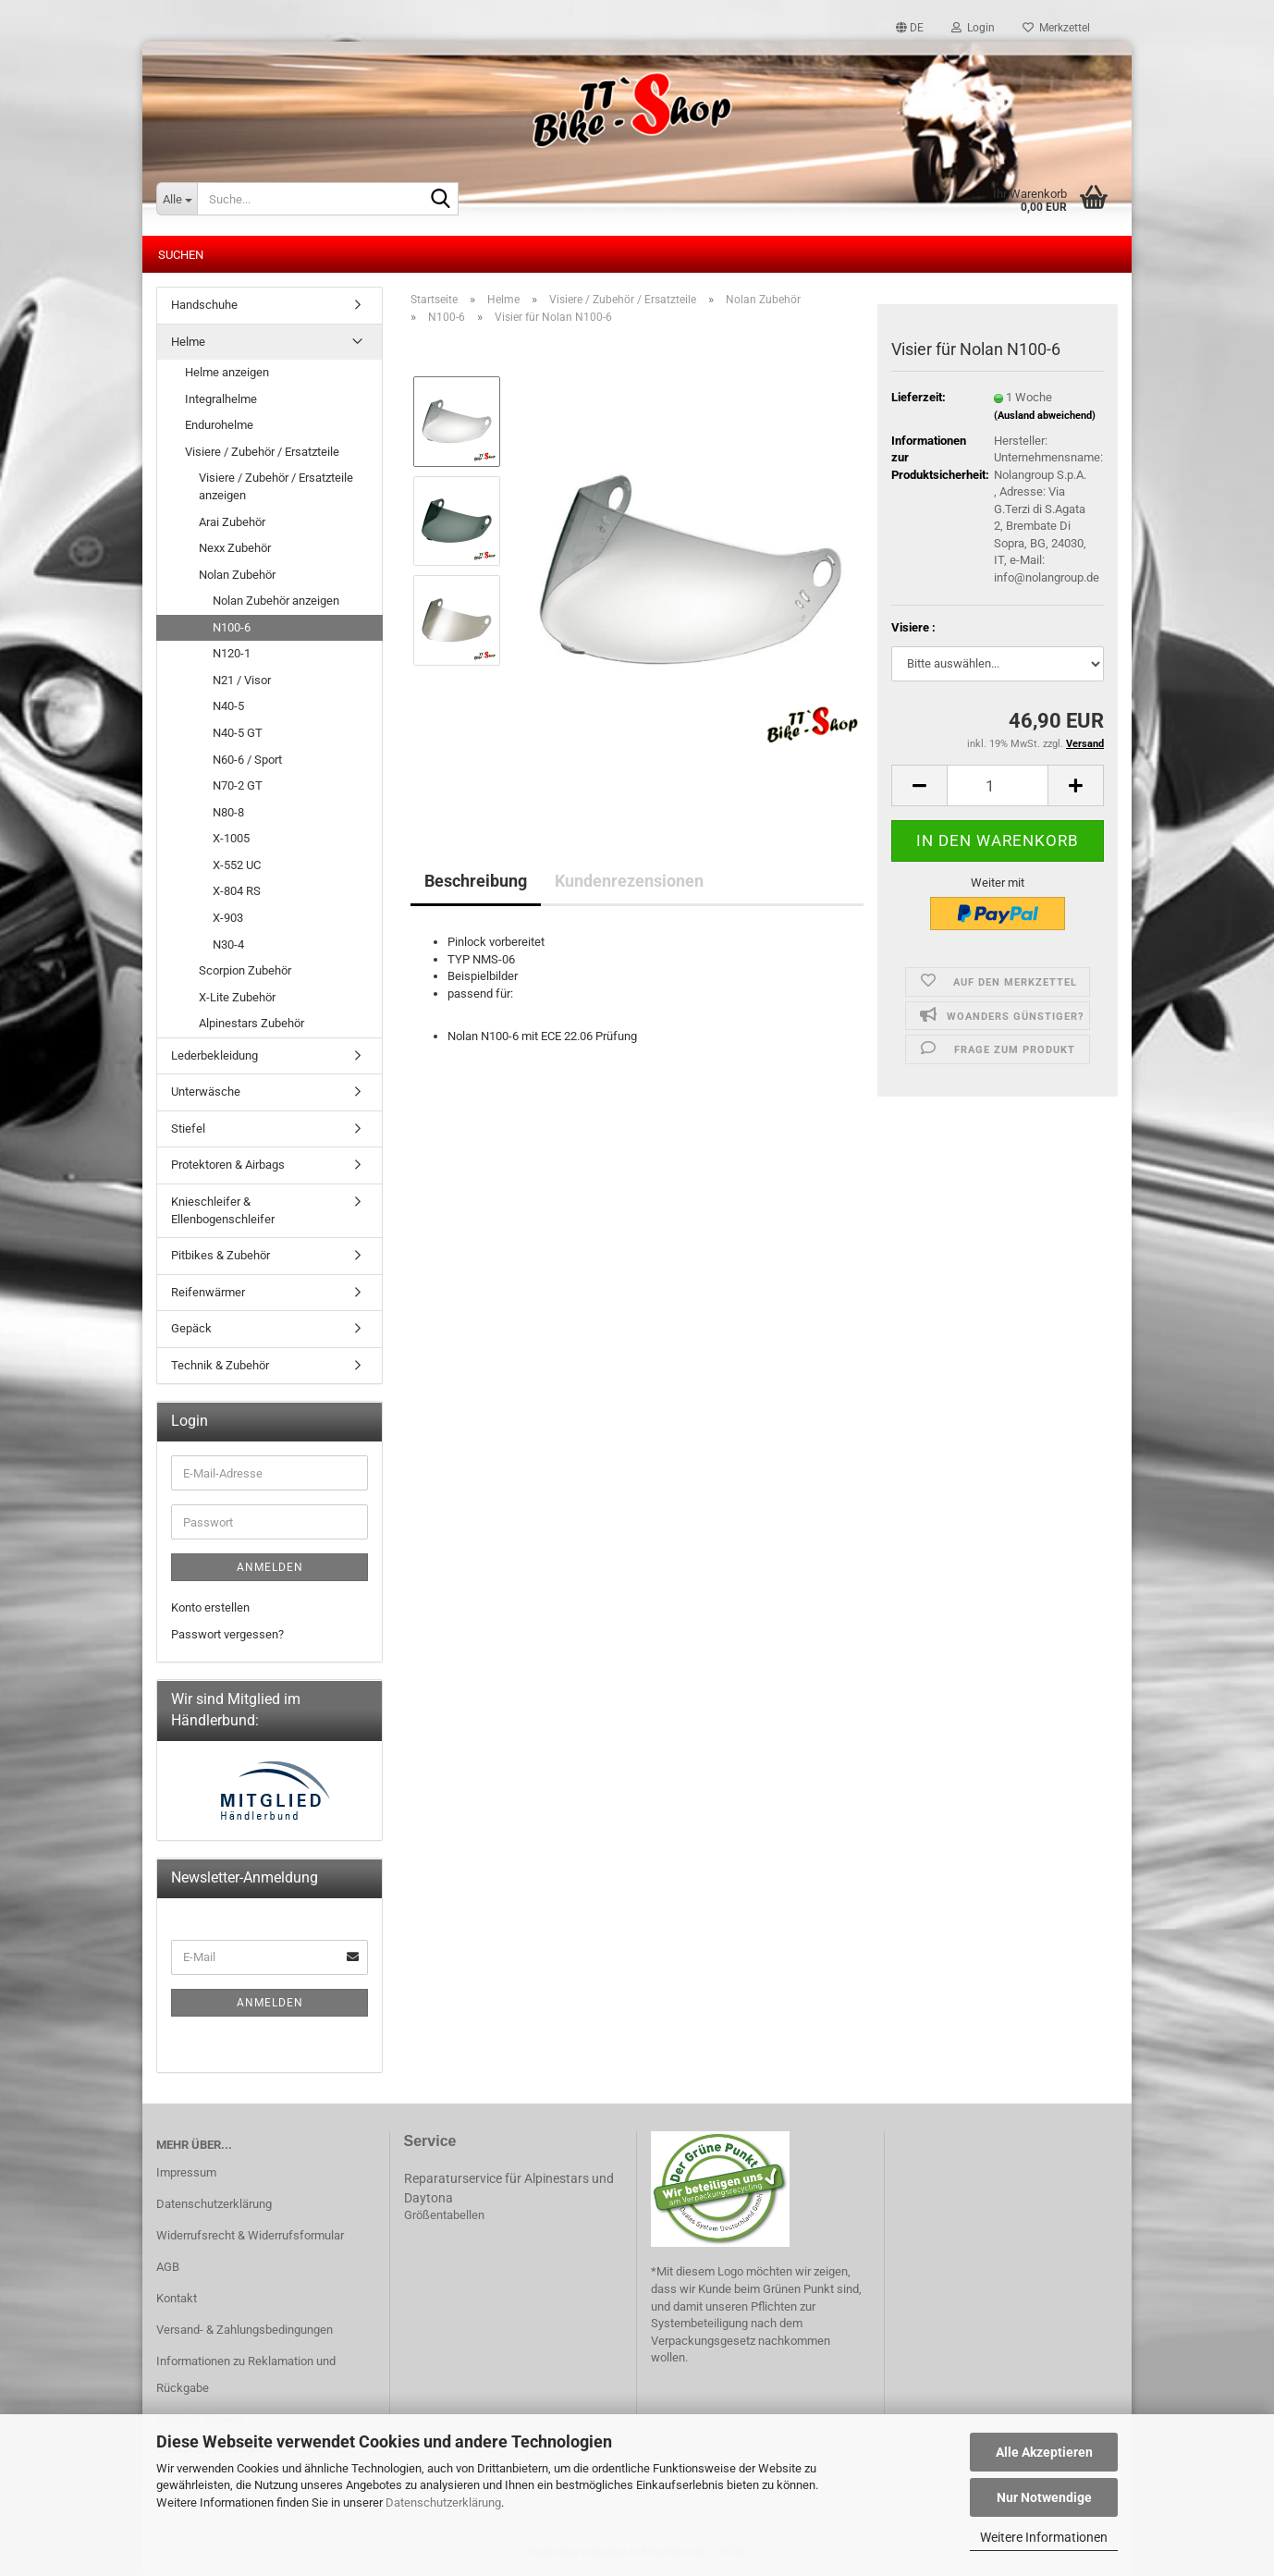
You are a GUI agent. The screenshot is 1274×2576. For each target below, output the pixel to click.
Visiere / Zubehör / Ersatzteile (262, 452)
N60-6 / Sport (247, 760)
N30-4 (228, 944)
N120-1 (232, 653)
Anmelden (270, 1567)
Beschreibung (475, 880)
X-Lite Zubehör (237, 997)
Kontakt (176, 2298)
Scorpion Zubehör (245, 970)
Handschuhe (204, 305)
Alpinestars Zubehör (251, 1023)
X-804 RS (237, 891)
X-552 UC (237, 865)
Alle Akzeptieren (1044, 2452)
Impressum (186, 2172)
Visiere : (913, 627)
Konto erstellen (210, 1607)
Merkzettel (1056, 27)
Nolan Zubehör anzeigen (276, 600)
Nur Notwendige (1044, 2497)
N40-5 (228, 706)
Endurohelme (219, 425)
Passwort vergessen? (227, 1634)
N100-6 (232, 627)
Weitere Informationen (1044, 2537)
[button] (909, 28)
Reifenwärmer (208, 1292)
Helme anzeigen (227, 372)
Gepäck (191, 1328)
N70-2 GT (238, 785)
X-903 (228, 918)
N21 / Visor (242, 680)
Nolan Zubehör (237, 575)
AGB (167, 2267)
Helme (188, 342)
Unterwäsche (205, 1091)
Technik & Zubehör (220, 1365)
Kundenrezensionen (629, 880)
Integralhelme (221, 399)
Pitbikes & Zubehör (220, 1255)
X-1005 (231, 838)
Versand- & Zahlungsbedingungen (244, 2330)
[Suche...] (176, 198)
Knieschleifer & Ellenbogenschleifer (223, 1210)
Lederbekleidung (214, 1055)
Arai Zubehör (232, 522)
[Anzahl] (997, 785)
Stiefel (188, 1128)
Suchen (180, 255)
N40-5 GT (238, 733)
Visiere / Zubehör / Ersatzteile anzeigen (276, 486)
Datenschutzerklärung (443, 2502)
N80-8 (228, 812)
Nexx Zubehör (235, 548)
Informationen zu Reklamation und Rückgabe (246, 2375)
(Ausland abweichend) (1045, 416)
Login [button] (973, 27)
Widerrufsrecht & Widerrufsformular (250, 2235)
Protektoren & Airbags (228, 1164)
